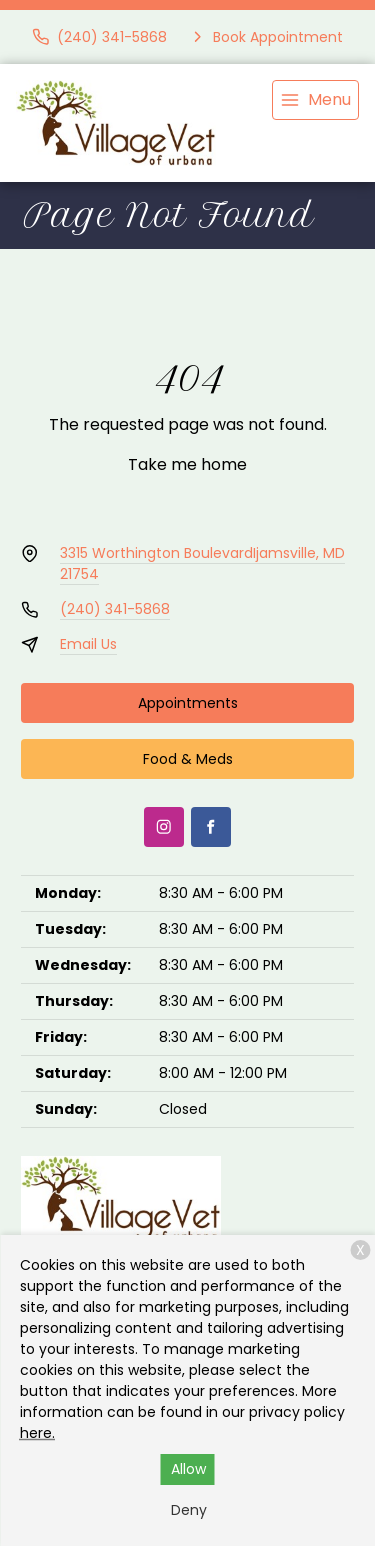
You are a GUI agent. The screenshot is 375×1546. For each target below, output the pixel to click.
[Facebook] (211, 827)
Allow (188, 1469)
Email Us (88, 644)
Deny (189, 1510)
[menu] (315, 100)
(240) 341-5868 (115, 609)
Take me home (187, 464)
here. (37, 1433)
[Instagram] (164, 827)
